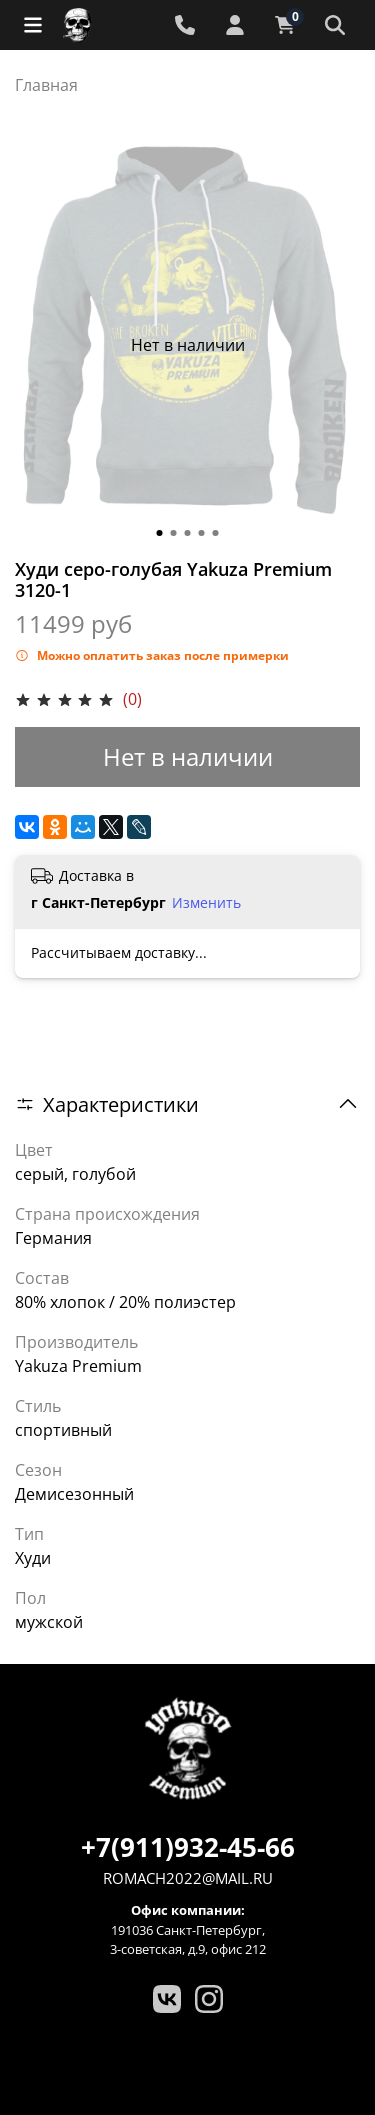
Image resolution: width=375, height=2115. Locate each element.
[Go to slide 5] (216, 533)
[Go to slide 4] (202, 533)
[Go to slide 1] (160, 533)
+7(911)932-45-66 (188, 1847)
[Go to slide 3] (188, 533)
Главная (46, 85)
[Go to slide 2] (174, 533)
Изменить (206, 903)
